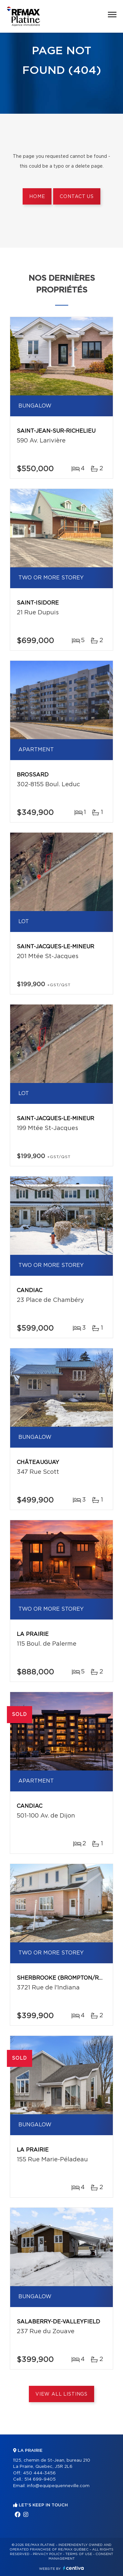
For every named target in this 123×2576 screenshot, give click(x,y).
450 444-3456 (39, 2473)
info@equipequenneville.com (58, 2486)
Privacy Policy (47, 2554)
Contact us (76, 196)
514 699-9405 (40, 2479)
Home (37, 196)
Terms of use (78, 2554)
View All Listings (61, 2394)
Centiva (73, 2568)
